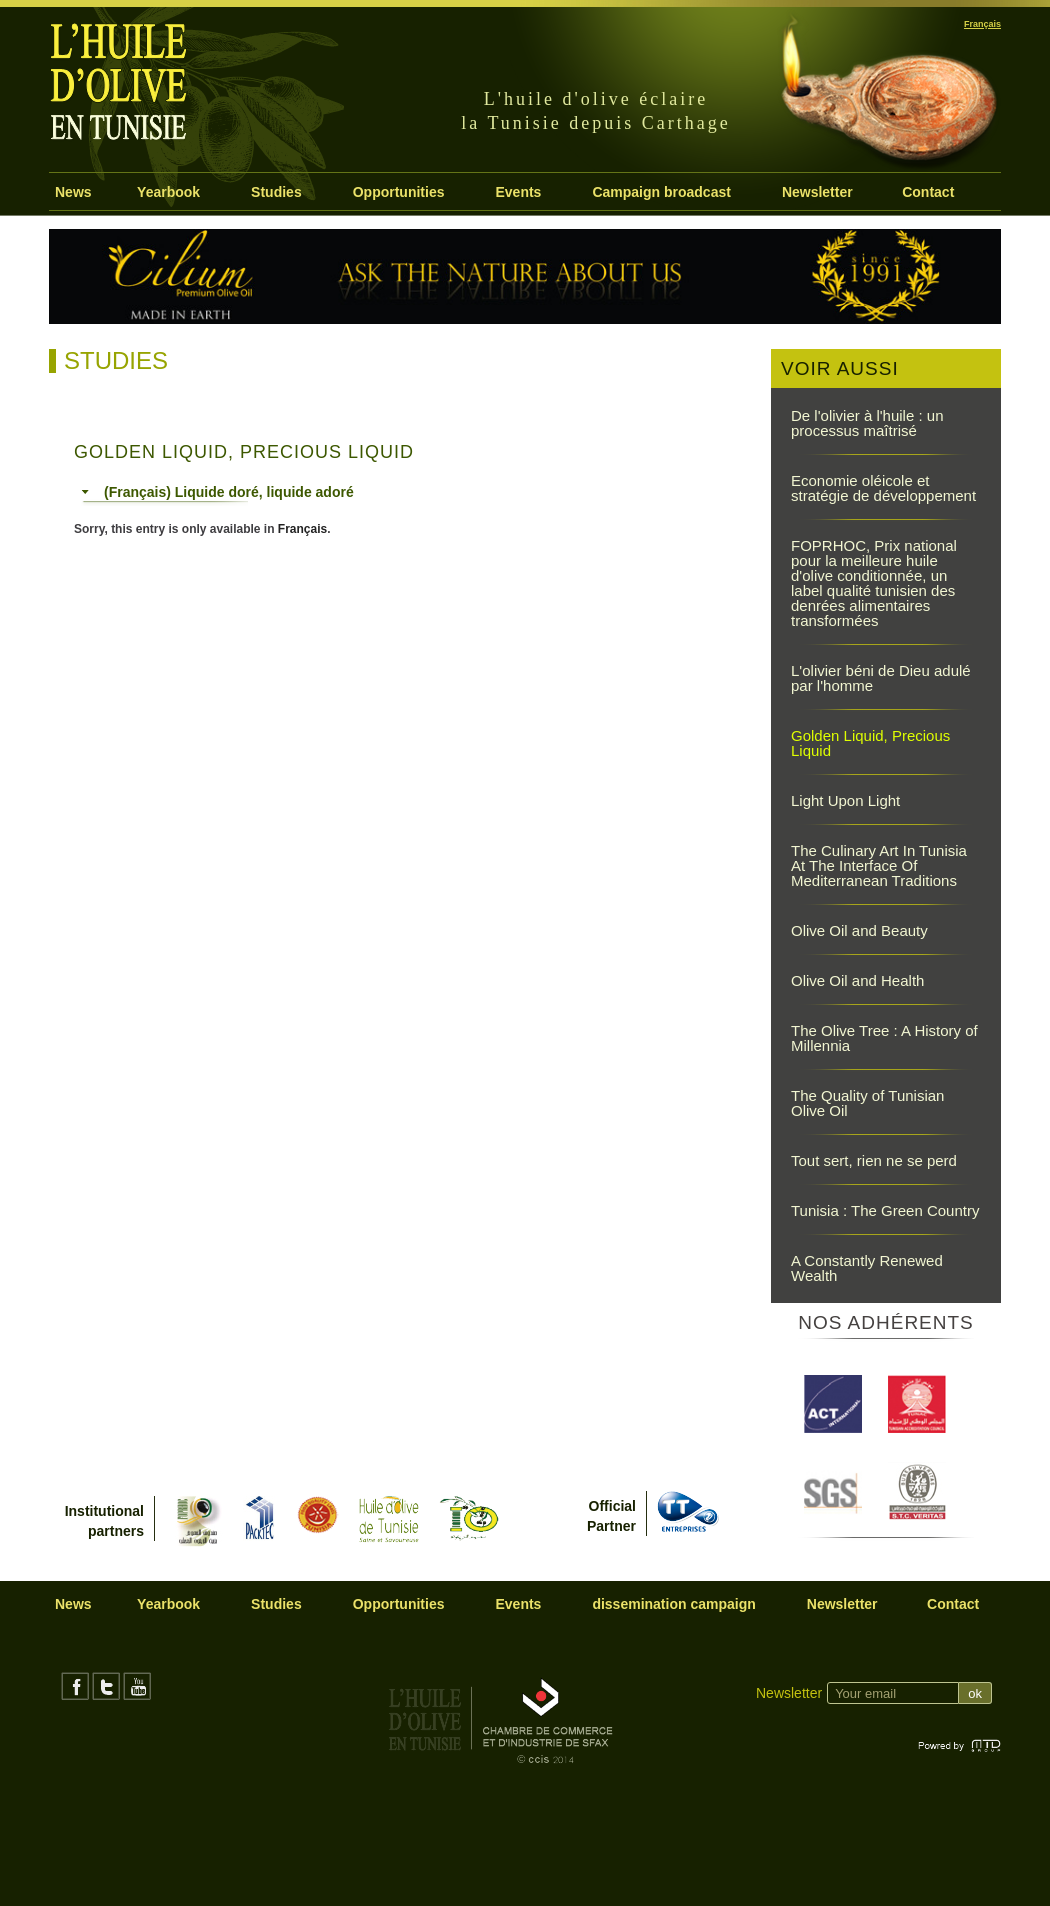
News (73, 192)
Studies (276, 192)
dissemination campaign (673, 1604)
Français (302, 529)
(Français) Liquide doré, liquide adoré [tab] (217, 492)
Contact (928, 192)
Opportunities (399, 192)
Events (518, 192)
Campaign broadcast (661, 192)
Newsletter (817, 192)
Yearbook (168, 192)
